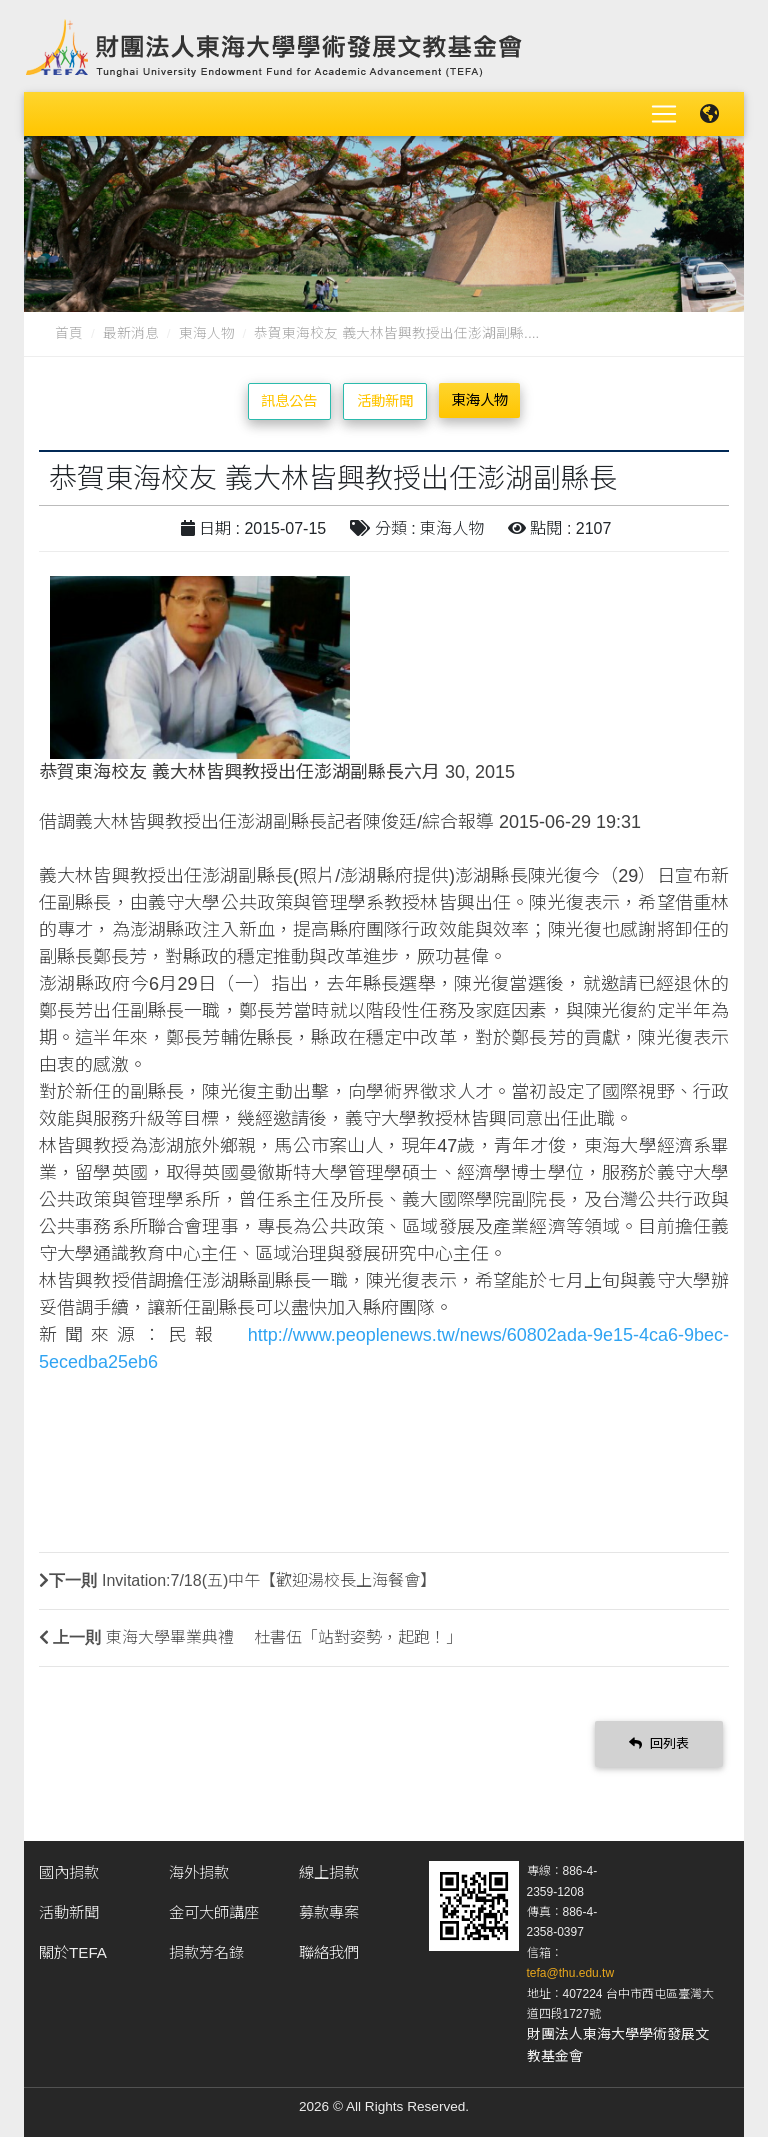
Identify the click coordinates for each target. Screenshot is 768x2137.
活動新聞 (385, 401)
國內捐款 (69, 1872)
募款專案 (329, 1912)
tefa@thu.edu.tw (571, 1973)
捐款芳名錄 (206, 1952)
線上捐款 (329, 1872)
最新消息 (131, 333)
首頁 (69, 333)
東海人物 (207, 333)
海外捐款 (199, 1872)
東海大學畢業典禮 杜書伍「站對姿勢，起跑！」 (284, 1637)
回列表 (659, 1743)
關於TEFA (73, 1952)
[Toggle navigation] (664, 114)
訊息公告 (289, 401)
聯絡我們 (329, 1952)
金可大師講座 (214, 1912)
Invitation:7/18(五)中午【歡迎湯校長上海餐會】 (269, 1580)
